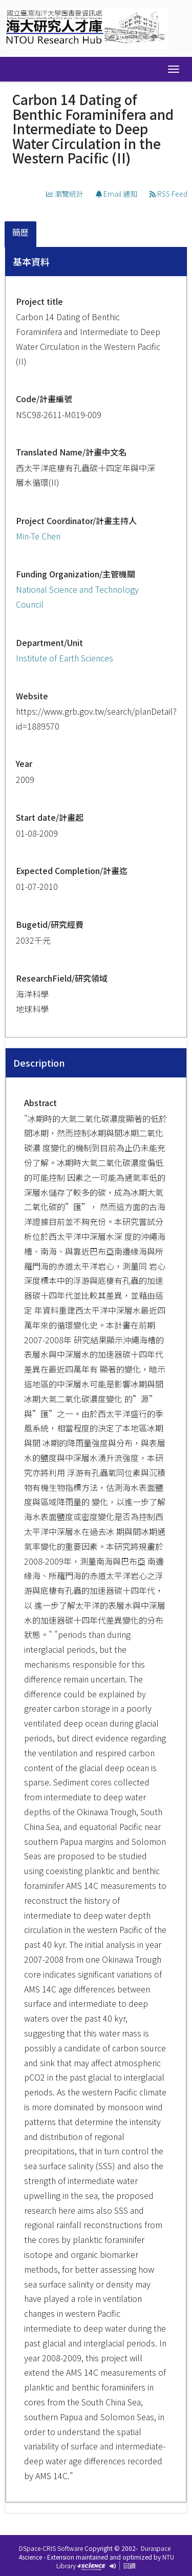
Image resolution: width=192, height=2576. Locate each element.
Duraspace (155, 2548)
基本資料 (31, 261)
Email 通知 (116, 194)
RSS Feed (168, 194)
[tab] (21, 234)
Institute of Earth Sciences (64, 658)
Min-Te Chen (38, 536)
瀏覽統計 (64, 194)
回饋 (129, 2565)
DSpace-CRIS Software (51, 2548)
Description (39, 1062)
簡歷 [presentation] (20, 232)
